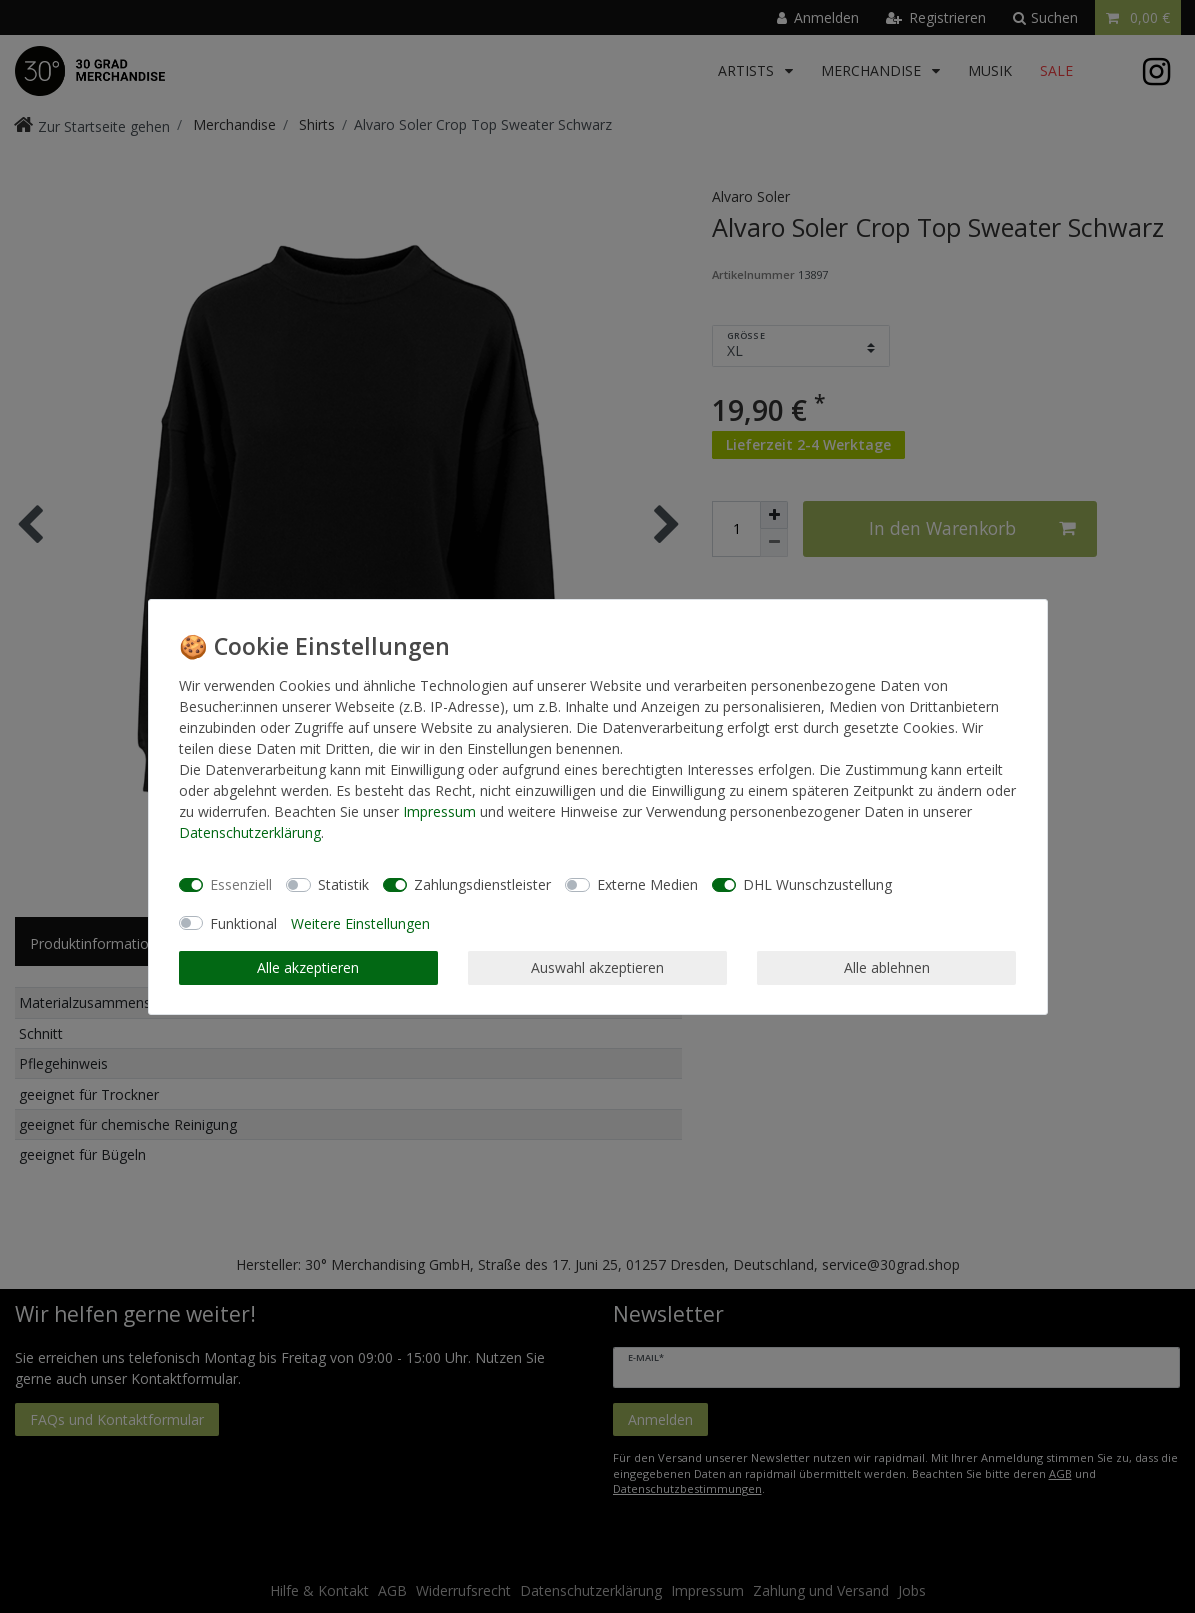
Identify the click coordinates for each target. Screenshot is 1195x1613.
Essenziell (241, 884)
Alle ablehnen (887, 967)
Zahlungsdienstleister (482, 884)
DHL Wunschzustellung (817, 884)
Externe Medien (647, 884)
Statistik (343, 884)
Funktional (243, 923)
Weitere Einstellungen (360, 923)
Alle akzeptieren (308, 967)
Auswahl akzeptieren (597, 967)
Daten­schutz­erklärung (250, 832)
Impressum (439, 811)
